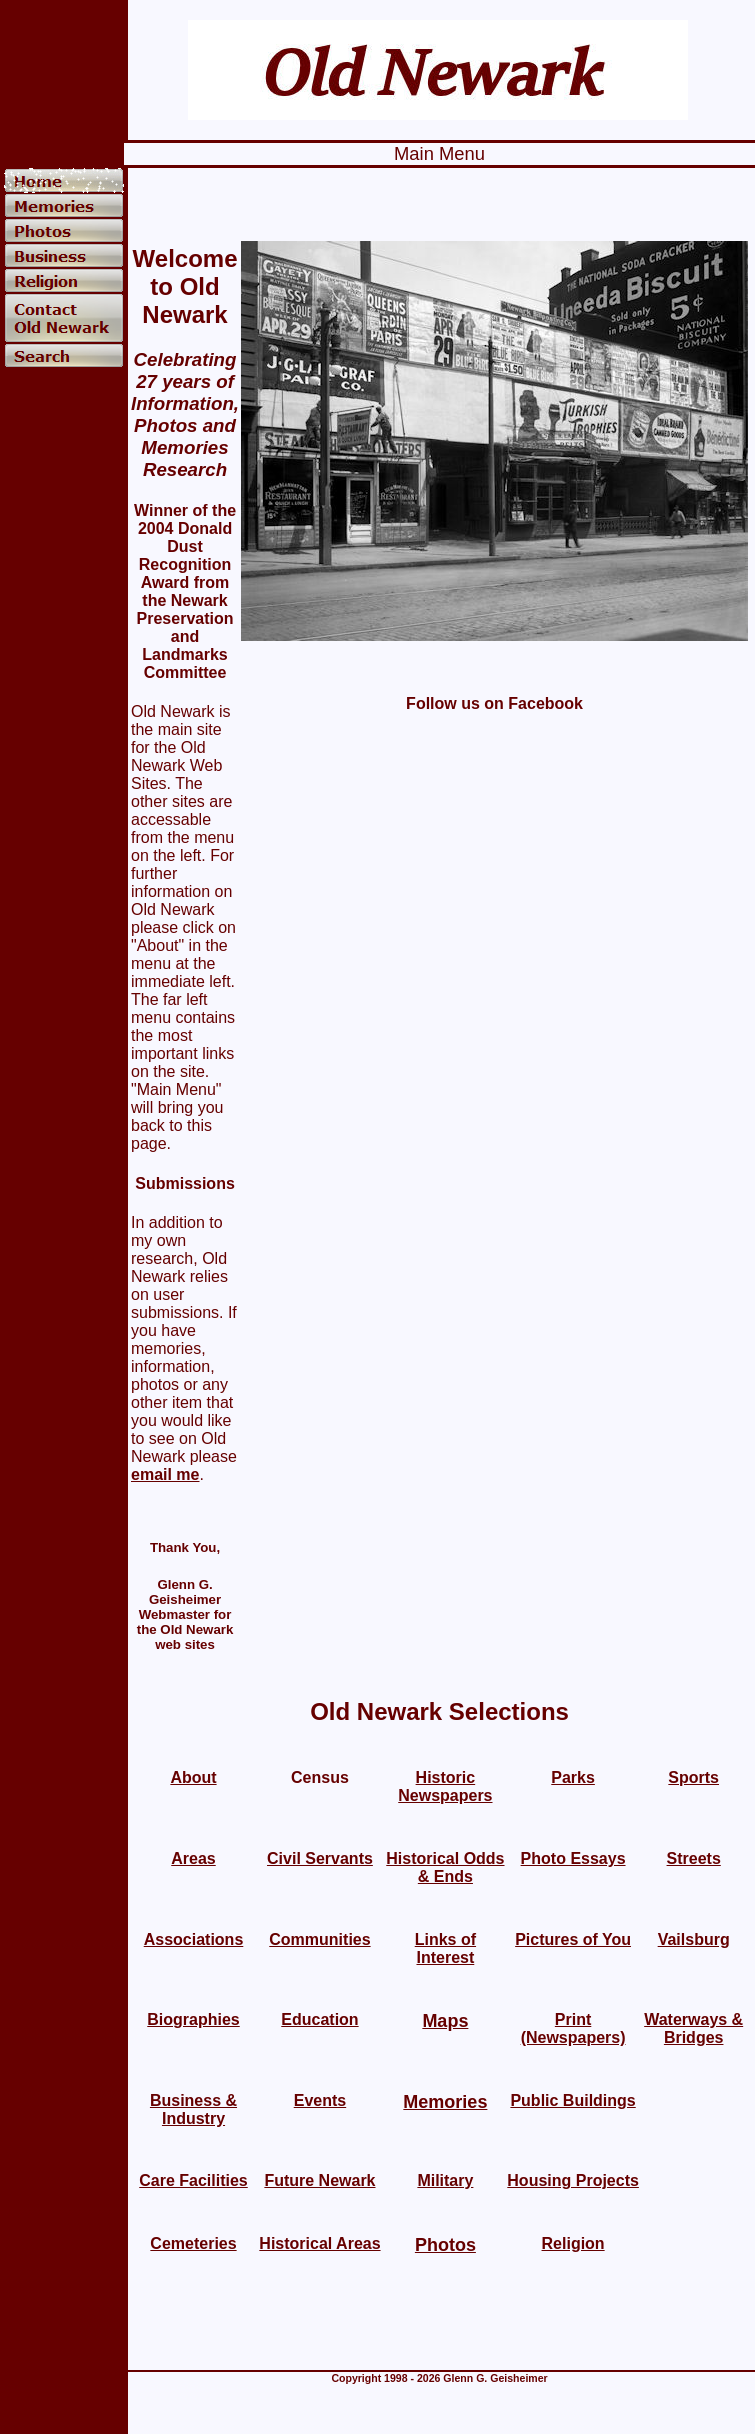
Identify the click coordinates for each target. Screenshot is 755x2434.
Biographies (193, 2019)
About (193, 1777)
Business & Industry (193, 2109)
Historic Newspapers (445, 1786)
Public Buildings (572, 2100)
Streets (694, 1858)
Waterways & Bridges (693, 2028)
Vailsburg (694, 1939)
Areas (193, 1858)
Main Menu (439, 153)
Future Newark (319, 2180)
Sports (693, 1777)
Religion (573, 2243)
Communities (319, 1939)
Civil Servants (320, 1858)
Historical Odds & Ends (445, 1867)
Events (320, 2100)
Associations (194, 1939)
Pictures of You (573, 1939)
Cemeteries (193, 2243)
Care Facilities (193, 2180)
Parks (573, 1777)
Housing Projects (573, 2180)
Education (319, 2019)
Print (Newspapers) (573, 2028)
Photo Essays (573, 1858)
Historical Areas (319, 2243)
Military (445, 2180)
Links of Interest (445, 1948)
